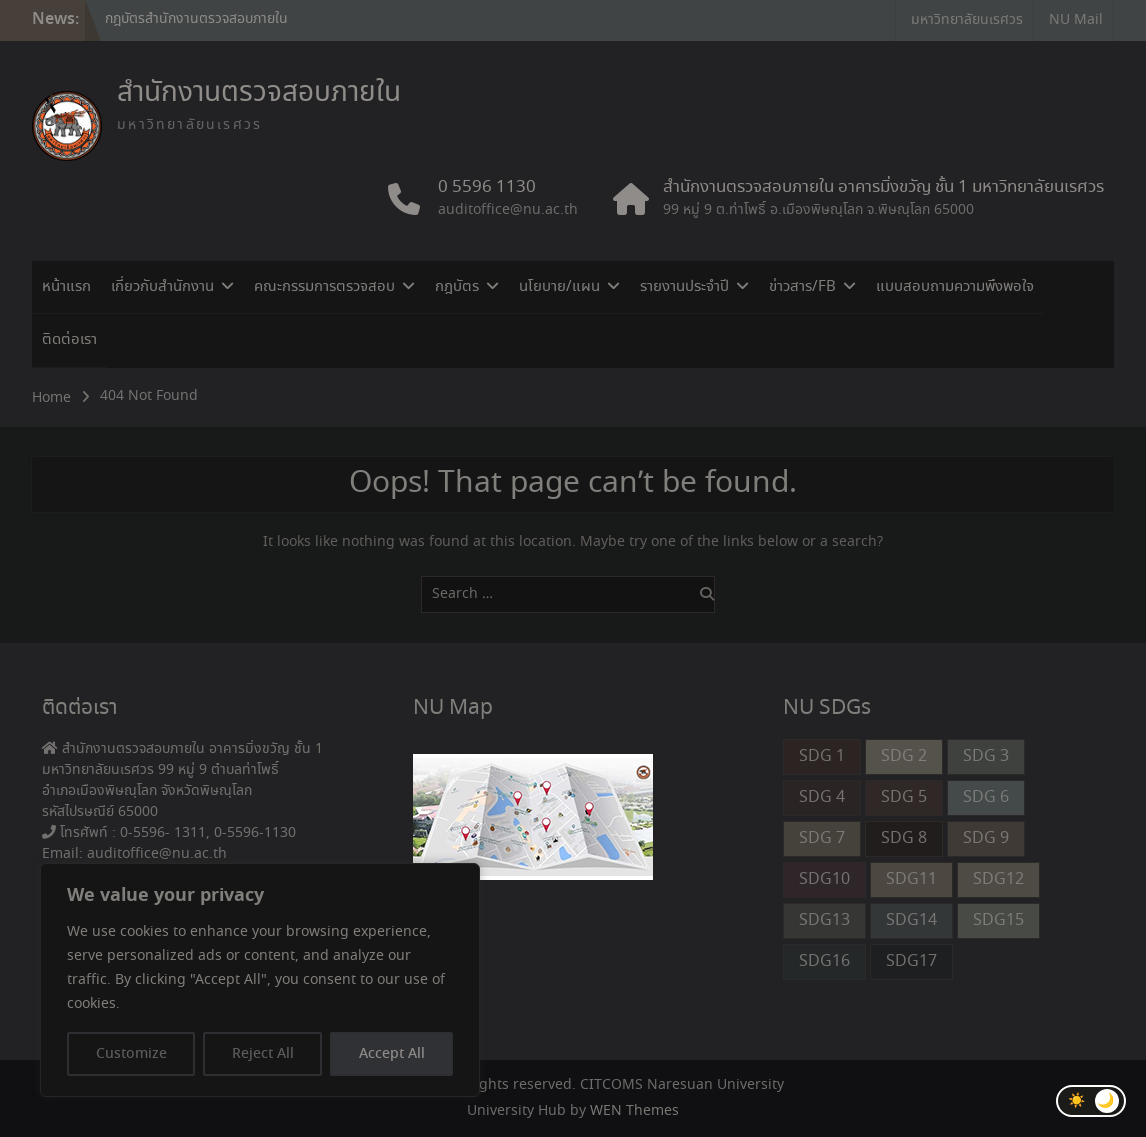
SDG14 (911, 920)
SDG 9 (986, 838)
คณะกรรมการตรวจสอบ (324, 287)
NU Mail (1076, 20)
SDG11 (911, 879)
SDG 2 (904, 756)
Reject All (263, 1054)
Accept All (392, 1054)
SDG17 (911, 961)
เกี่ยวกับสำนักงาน (162, 287)
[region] (260, 980)
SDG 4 (822, 797)
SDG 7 (822, 838)
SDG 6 (986, 797)
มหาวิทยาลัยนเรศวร (967, 20)
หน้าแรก (66, 287)
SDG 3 (986, 756)
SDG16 (824, 961)
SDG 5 (904, 797)
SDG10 (824, 879)
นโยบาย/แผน (559, 287)
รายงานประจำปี (684, 287)
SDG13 (824, 920)
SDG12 (998, 879)
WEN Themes (634, 1111)
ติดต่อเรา (69, 340)
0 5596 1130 (487, 188)
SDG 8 (904, 838)
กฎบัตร (457, 287)
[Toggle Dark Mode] (1091, 1101)
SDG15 (998, 920)
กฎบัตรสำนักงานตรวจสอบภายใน (196, 19)
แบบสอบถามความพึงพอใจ (955, 287)
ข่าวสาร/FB (802, 287)
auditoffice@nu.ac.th (508, 210)
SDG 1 (822, 756)
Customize (131, 1054)
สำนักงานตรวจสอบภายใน (259, 93)
